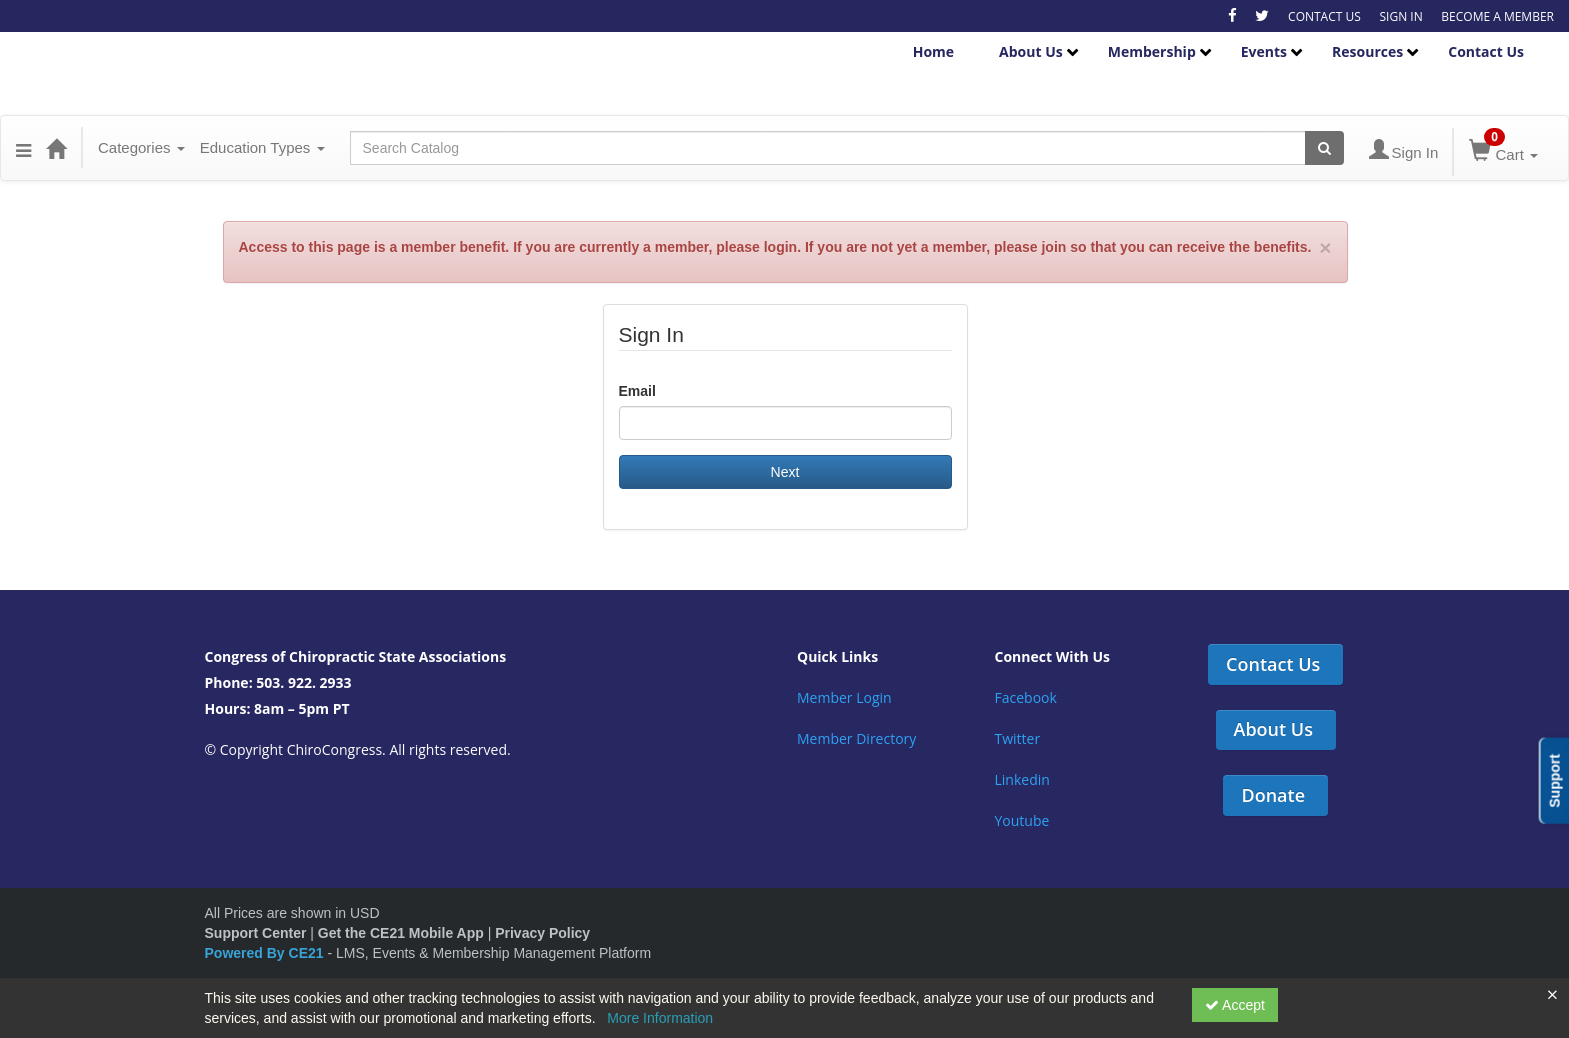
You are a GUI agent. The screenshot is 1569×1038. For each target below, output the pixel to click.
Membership (1152, 51)
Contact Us (1486, 51)
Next (785, 472)
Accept (1235, 1005)
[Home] (56, 148)
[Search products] (1324, 148)
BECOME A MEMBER (1497, 16)
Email (637, 391)
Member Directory (856, 738)
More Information (660, 1018)
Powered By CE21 (266, 953)
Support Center (256, 933)
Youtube (1022, 820)
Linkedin (1022, 779)
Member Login (844, 697)
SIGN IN (1400, 16)
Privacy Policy (542, 933)
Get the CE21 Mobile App (401, 933)
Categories (141, 147)
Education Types (262, 147)
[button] (23, 148)
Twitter (1018, 738)
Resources (1367, 51)
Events (1264, 51)
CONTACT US (1324, 16)
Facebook (1026, 697)
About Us (1031, 51)
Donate (1273, 795)
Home (933, 51)
